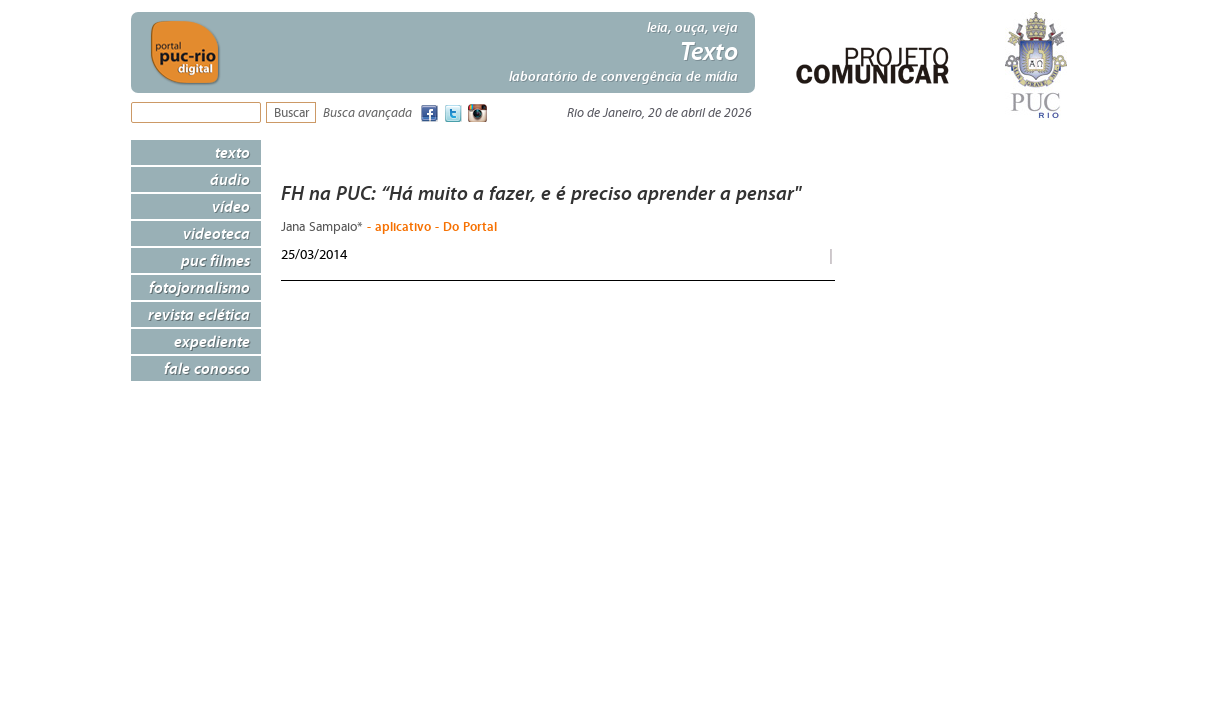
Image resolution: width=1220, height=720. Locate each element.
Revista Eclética (199, 314)
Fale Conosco (207, 368)
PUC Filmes (215, 260)
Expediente (212, 341)
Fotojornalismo (199, 287)
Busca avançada (367, 113)
